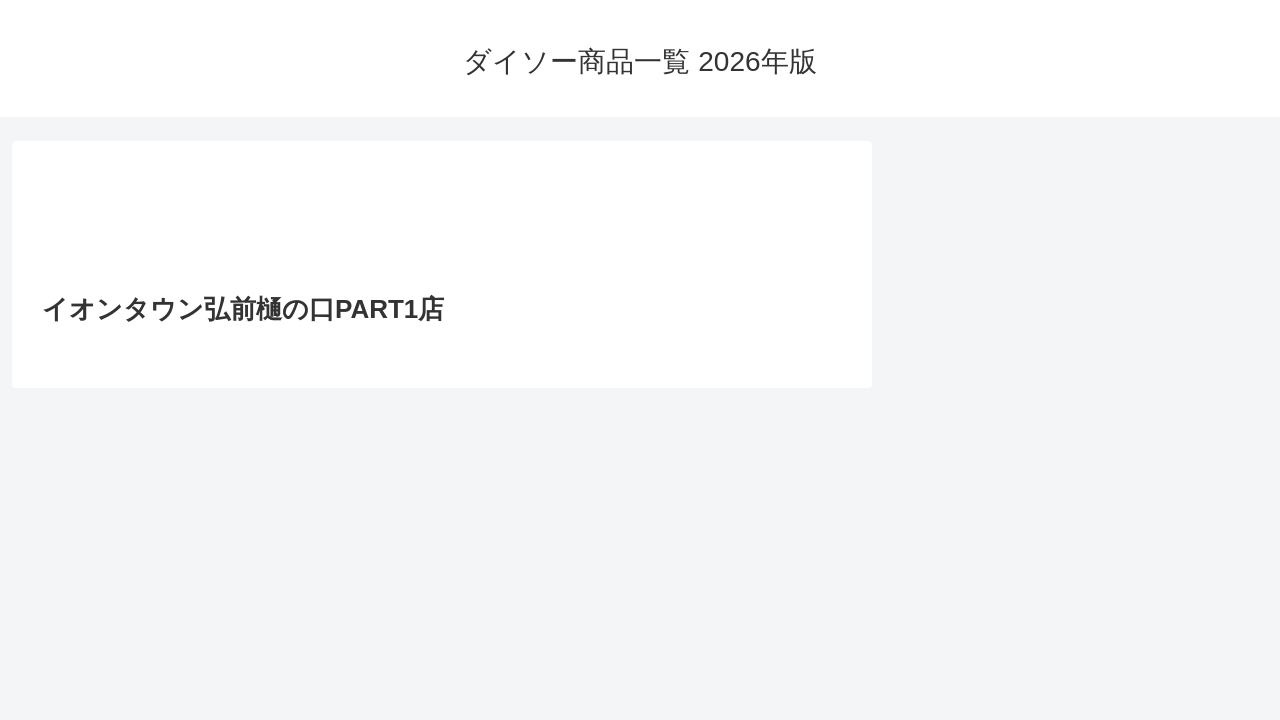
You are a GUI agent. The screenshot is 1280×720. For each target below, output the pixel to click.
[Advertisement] (442, 223)
